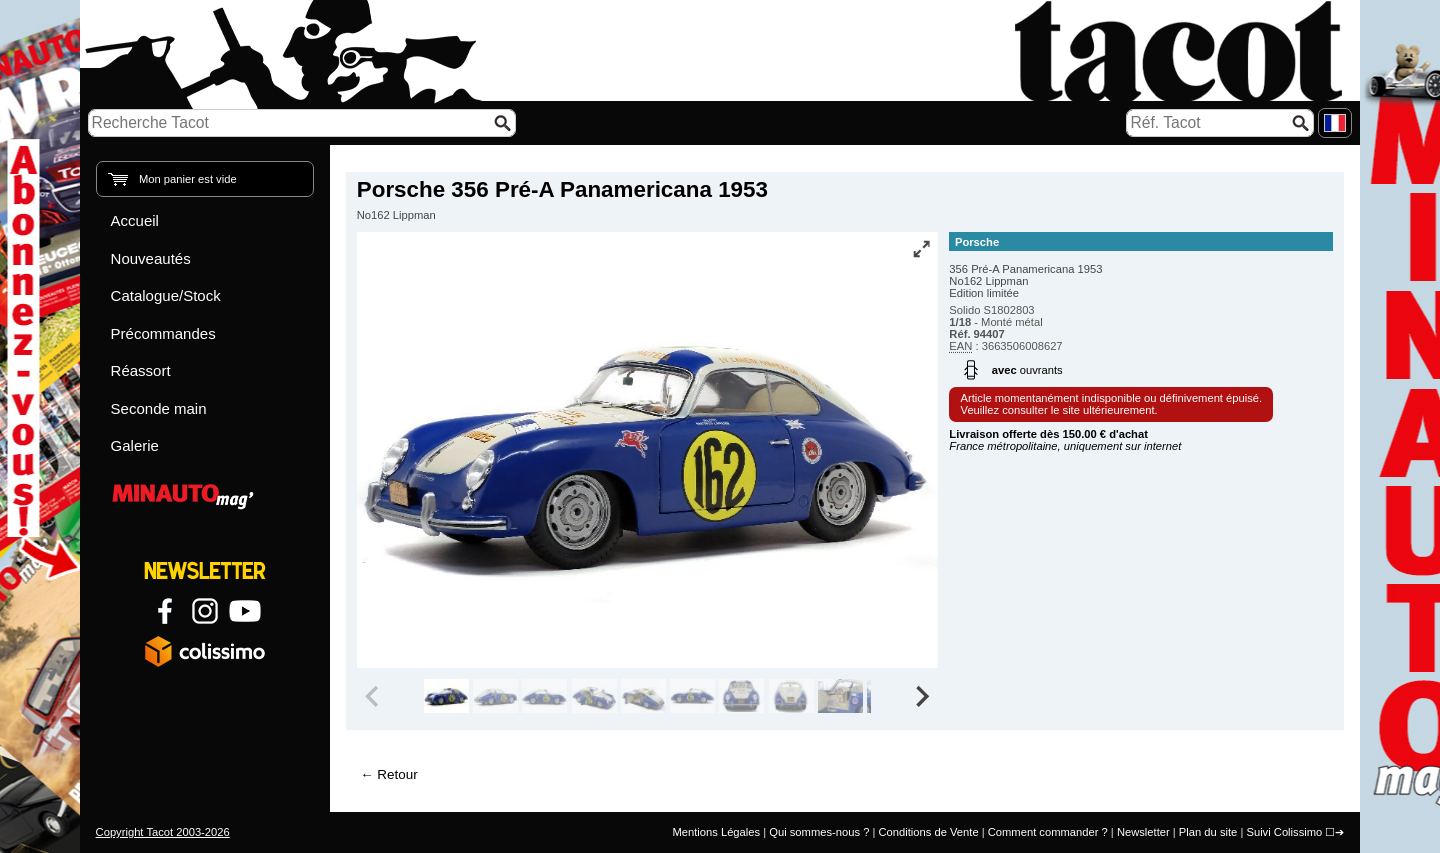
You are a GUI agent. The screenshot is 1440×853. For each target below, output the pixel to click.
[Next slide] (922, 696)
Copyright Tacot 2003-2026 (163, 832)
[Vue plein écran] (921, 249)
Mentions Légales (716, 832)
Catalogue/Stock (166, 295)
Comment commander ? (1048, 832)
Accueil (135, 220)
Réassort (141, 370)
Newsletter (1143, 832)
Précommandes (163, 333)
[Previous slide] (374, 696)
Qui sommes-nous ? (819, 832)
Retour (397, 774)
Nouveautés (151, 258)
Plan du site (1208, 832)
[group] (446, 696)
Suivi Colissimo (1284, 832)
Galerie (135, 445)
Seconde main (159, 408)
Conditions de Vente (928, 832)
